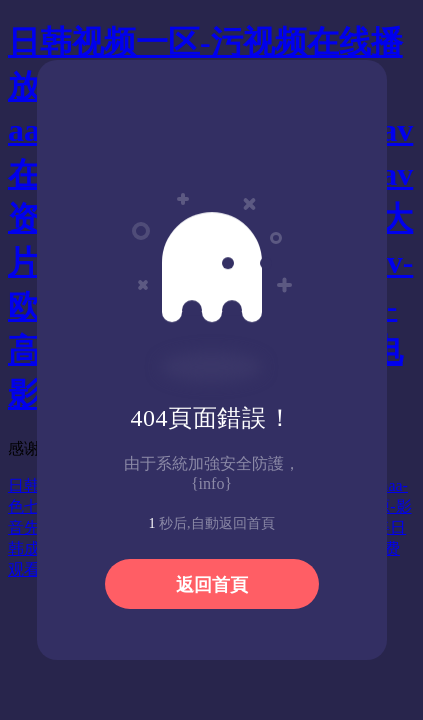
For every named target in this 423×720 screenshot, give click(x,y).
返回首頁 (212, 585)
